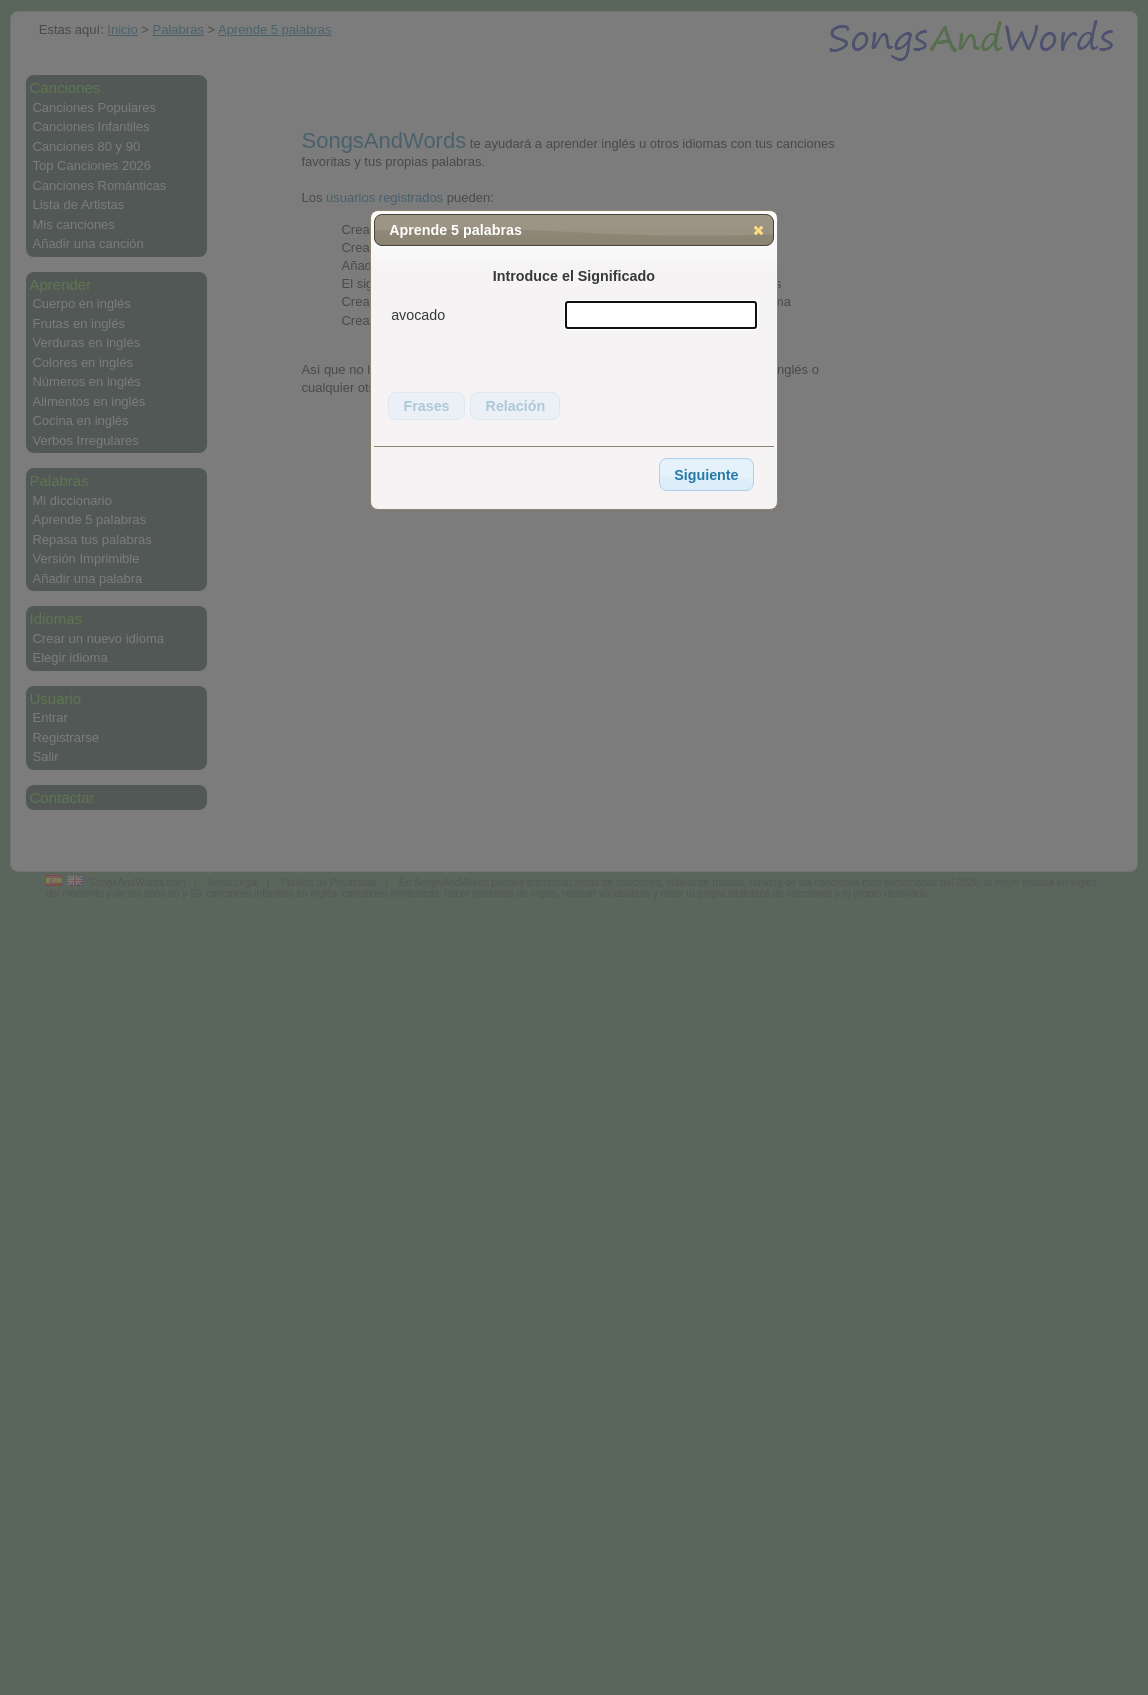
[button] (758, 230)
